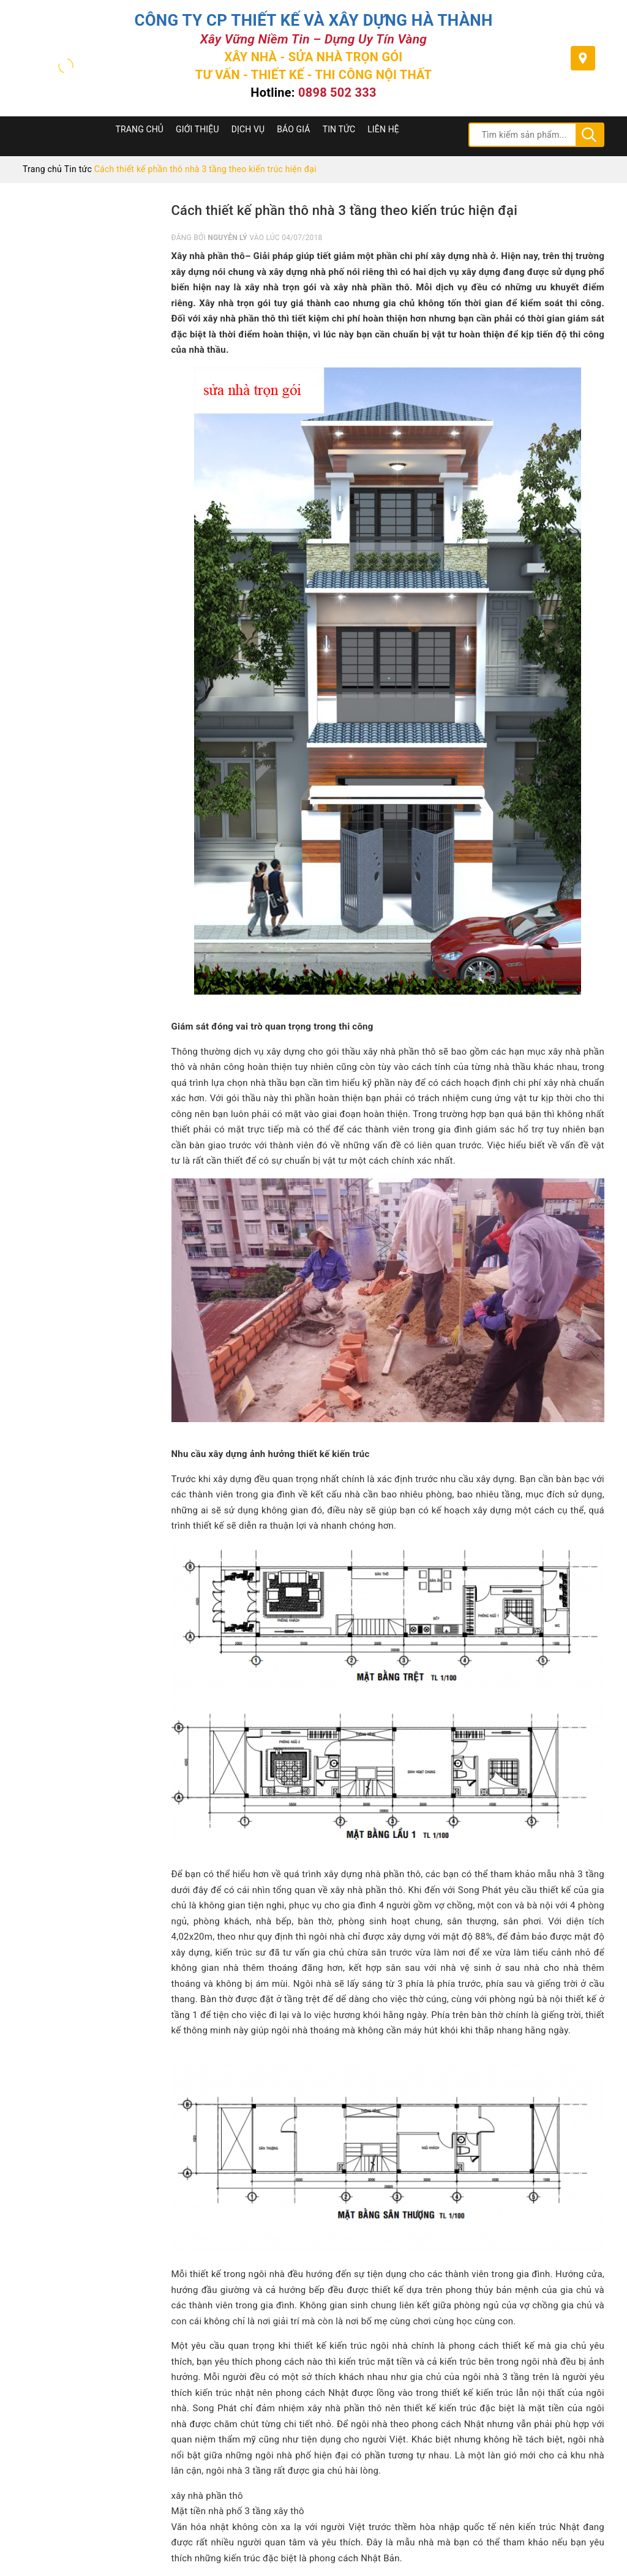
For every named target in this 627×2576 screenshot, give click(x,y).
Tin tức (339, 129)
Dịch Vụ (248, 129)
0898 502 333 (337, 92)
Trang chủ (140, 129)
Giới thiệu (197, 129)
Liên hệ (383, 129)
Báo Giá (293, 129)
